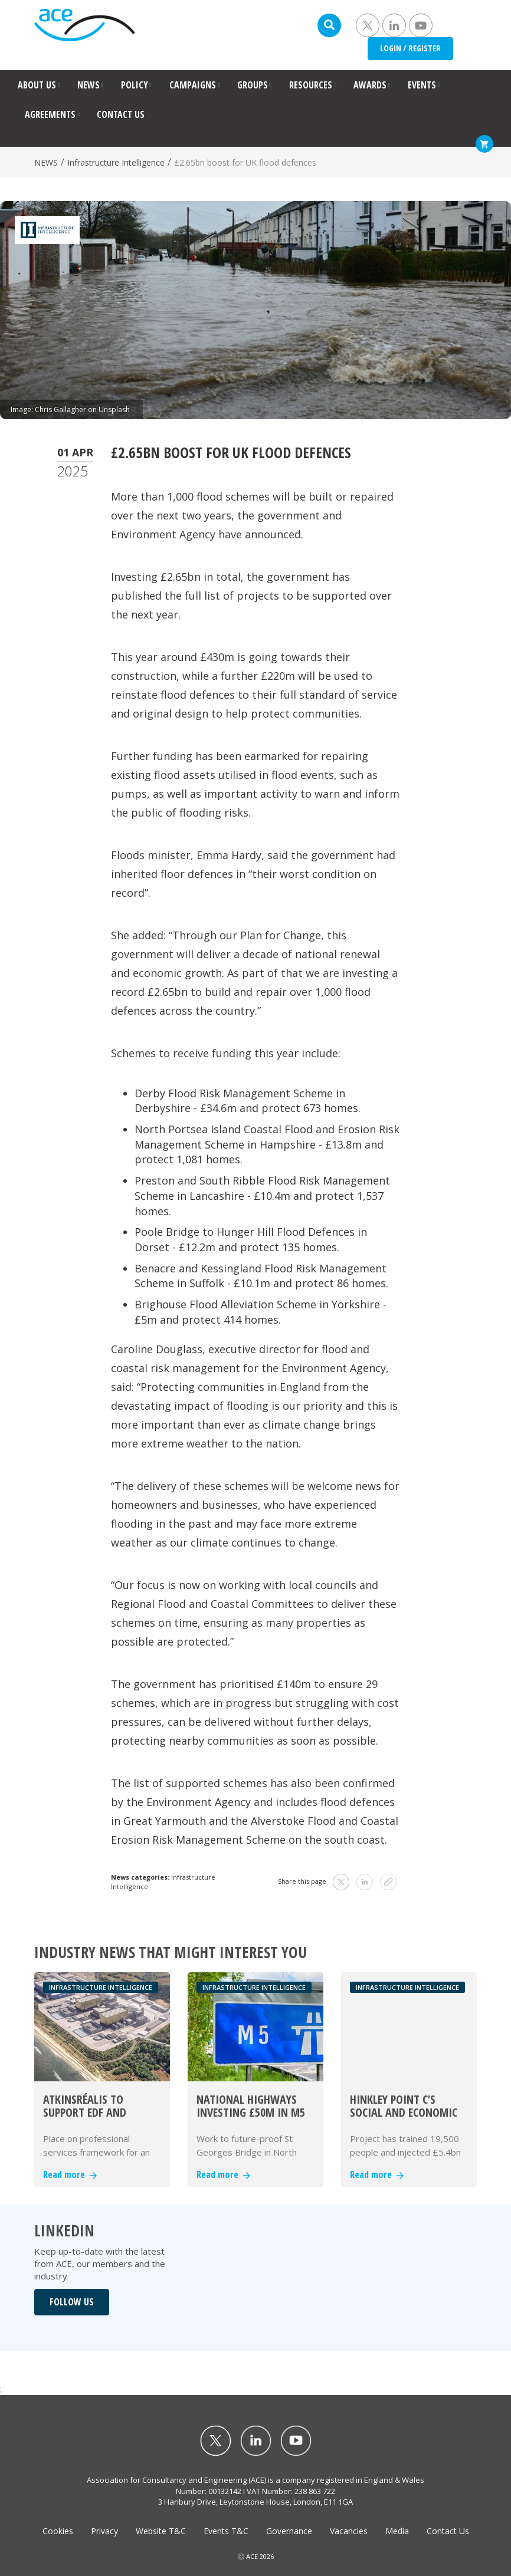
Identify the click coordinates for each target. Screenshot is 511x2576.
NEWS (88, 84)
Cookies (57, 2530)
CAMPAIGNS (192, 84)
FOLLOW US (72, 2301)
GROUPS (252, 84)
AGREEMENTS (50, 114)
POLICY (134, 84)
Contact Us (448, 2530)
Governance (289, 2530)
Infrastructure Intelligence (116, 162)
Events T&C (226, 2530)
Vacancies (349, 2530)
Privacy (104, 2530)
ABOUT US (37, 84)
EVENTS (422, 84)
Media (397, 2530)
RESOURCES (310, 84)
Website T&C (161, 2530)
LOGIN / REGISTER (410, 48)
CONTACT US (121, 114)
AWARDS (369, 84)
